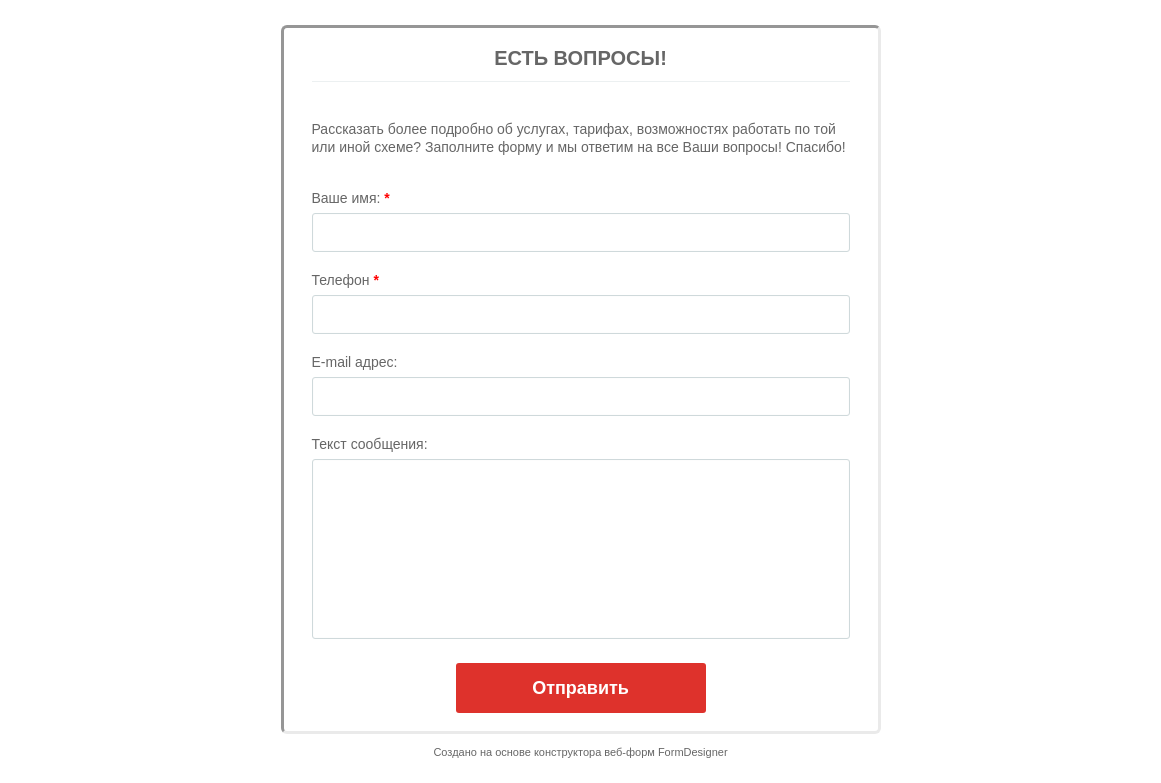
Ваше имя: (351, 198)
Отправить (580, 688)
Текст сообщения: (370, 444)
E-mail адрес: (355, 362)
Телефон (345, 280)
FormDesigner (693, 752)
